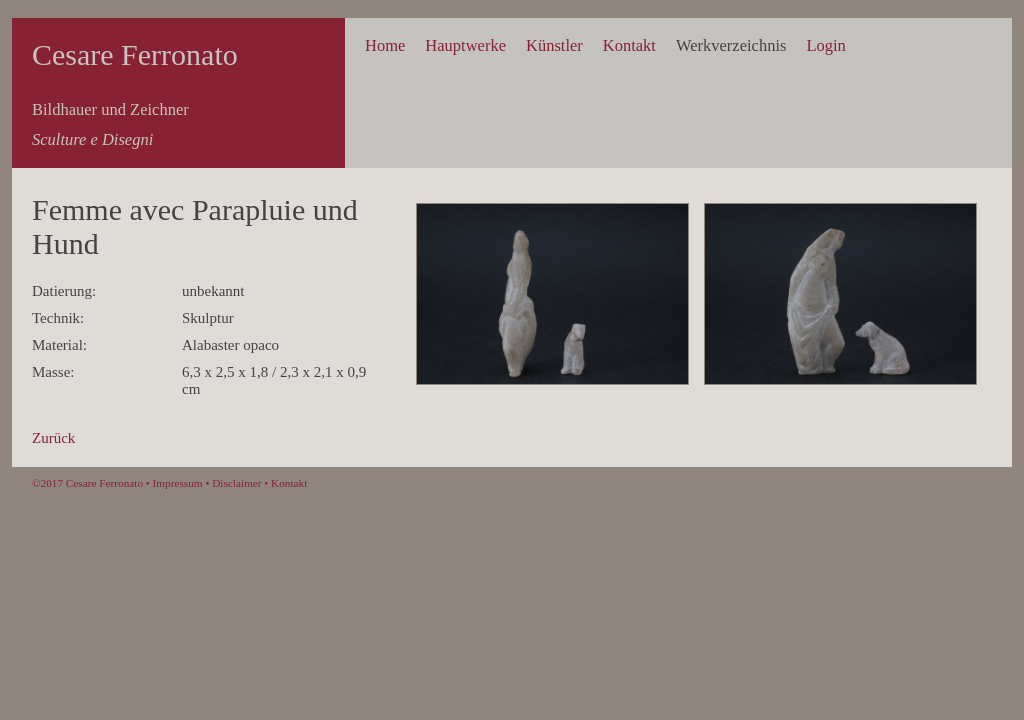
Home (385, 45)
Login (825, 45)
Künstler (554, 45)
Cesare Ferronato (135, 54)
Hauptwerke (465, 45)
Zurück (53, 438)
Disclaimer (236, 483)
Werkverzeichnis (731, 45)
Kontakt (629, 45)
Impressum (178, 483)
